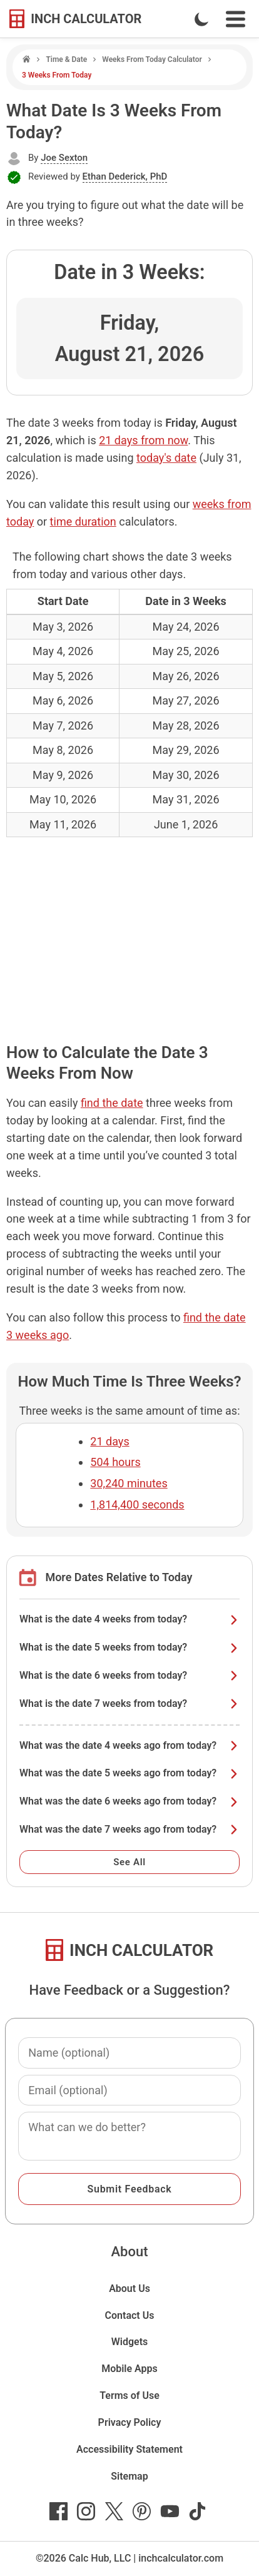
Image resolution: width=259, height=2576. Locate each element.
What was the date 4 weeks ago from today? (129, 1745)
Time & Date (66, 59)
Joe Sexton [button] (64, 157)
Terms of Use (129, 2395)
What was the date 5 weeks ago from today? (129, 1773)
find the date (112, 1102)
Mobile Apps (129, 2369)
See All (129, 1862)
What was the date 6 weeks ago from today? (129, 1801)
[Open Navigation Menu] (235, 19)
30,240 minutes (128, 1483)
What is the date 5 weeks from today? (129, 1647)
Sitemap (129, 2476)
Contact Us (130, 2315)
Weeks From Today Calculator (151, 59)
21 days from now (143, 440)
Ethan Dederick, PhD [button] (125, 176)
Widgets (129, 2342)
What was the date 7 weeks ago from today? (129, 1829)
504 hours (115, 1462)
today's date (166, 457)
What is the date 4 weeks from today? (129, 1619)
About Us (129, 2288)
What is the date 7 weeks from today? (129, 1703)
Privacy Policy (129, 2422)
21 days (109, 1441)
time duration (83, 521)
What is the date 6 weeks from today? (129, 1675)
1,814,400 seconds (137, 1504)
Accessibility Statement (129, 2449)
